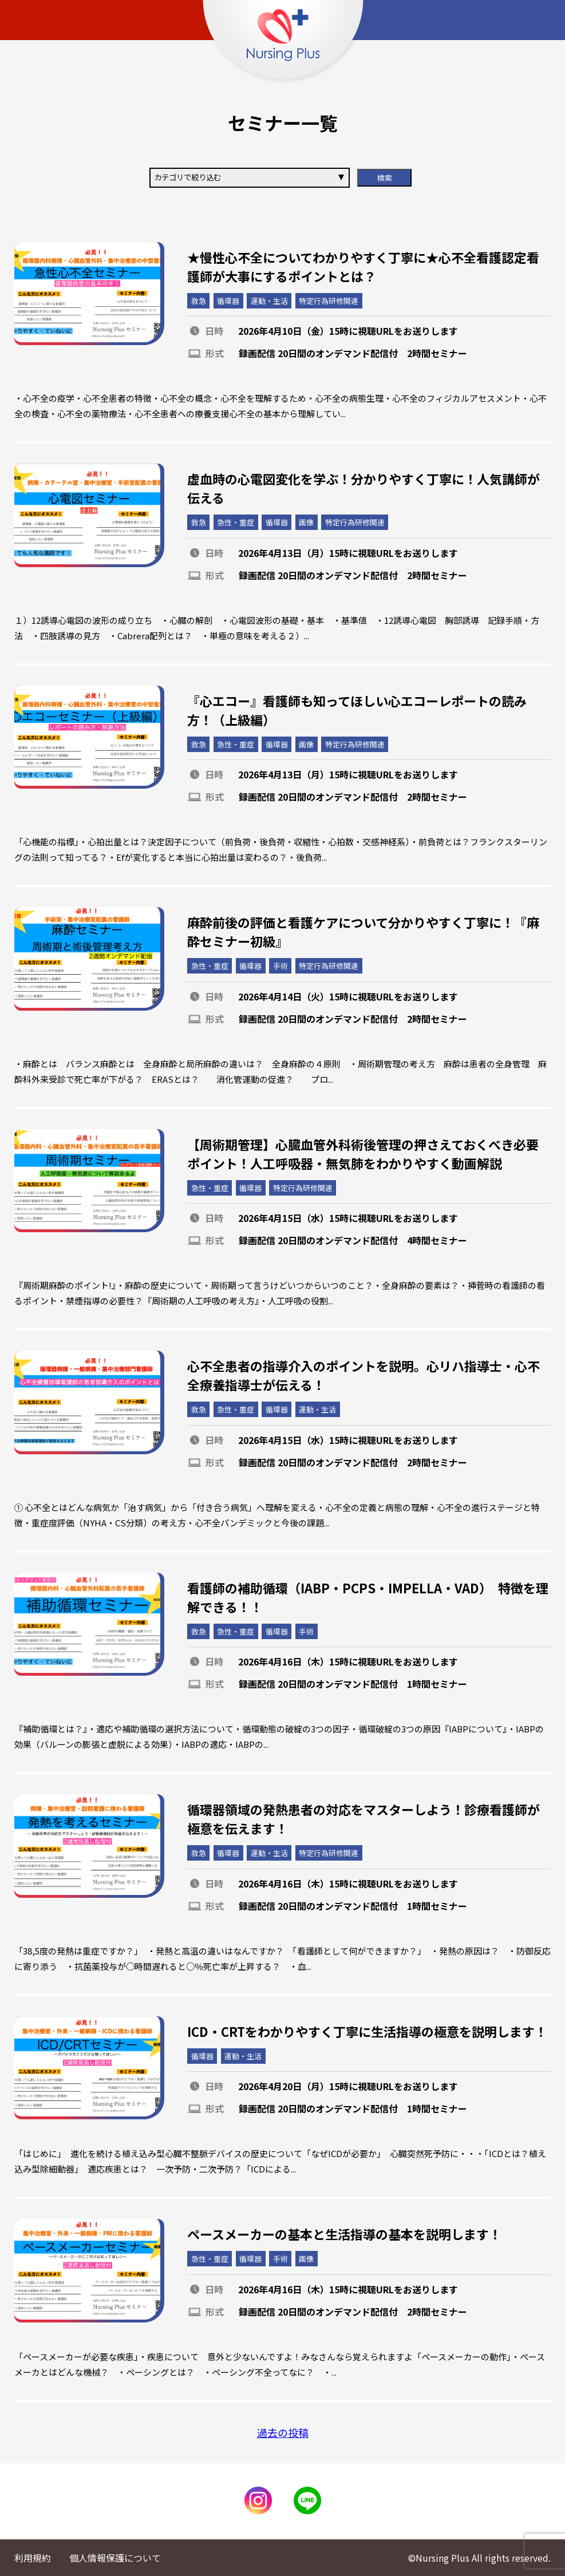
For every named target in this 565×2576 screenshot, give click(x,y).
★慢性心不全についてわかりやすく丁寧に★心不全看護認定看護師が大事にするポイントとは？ (363, 266)
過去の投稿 (283, 2432)
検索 (384, 177)
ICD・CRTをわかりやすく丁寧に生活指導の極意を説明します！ (367, 2031)
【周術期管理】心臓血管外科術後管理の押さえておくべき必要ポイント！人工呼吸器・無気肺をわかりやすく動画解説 (363, 1153)
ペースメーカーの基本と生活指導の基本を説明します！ (344, 2234)
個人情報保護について (115, 2558)
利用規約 (32, 2558)
